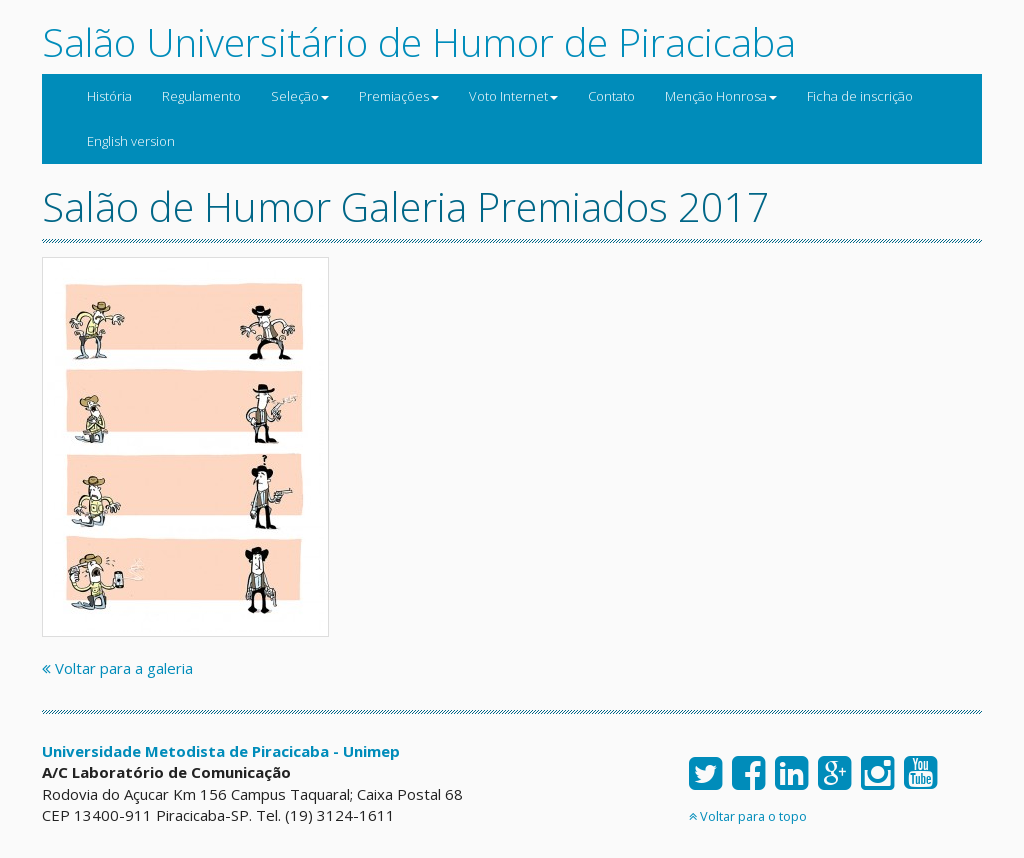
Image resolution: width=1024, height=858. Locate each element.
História (109, 96)
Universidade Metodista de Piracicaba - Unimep (221, 751)
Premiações (399, 96)
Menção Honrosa (721, 96)
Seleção (300, 96)
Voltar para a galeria (117, 668)
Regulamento (201, 96)
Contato (611, 96)
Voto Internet (513, 96)
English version (131, 141)
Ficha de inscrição (860, 96)
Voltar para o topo (748, 816)
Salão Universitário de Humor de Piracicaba (419, 41)
